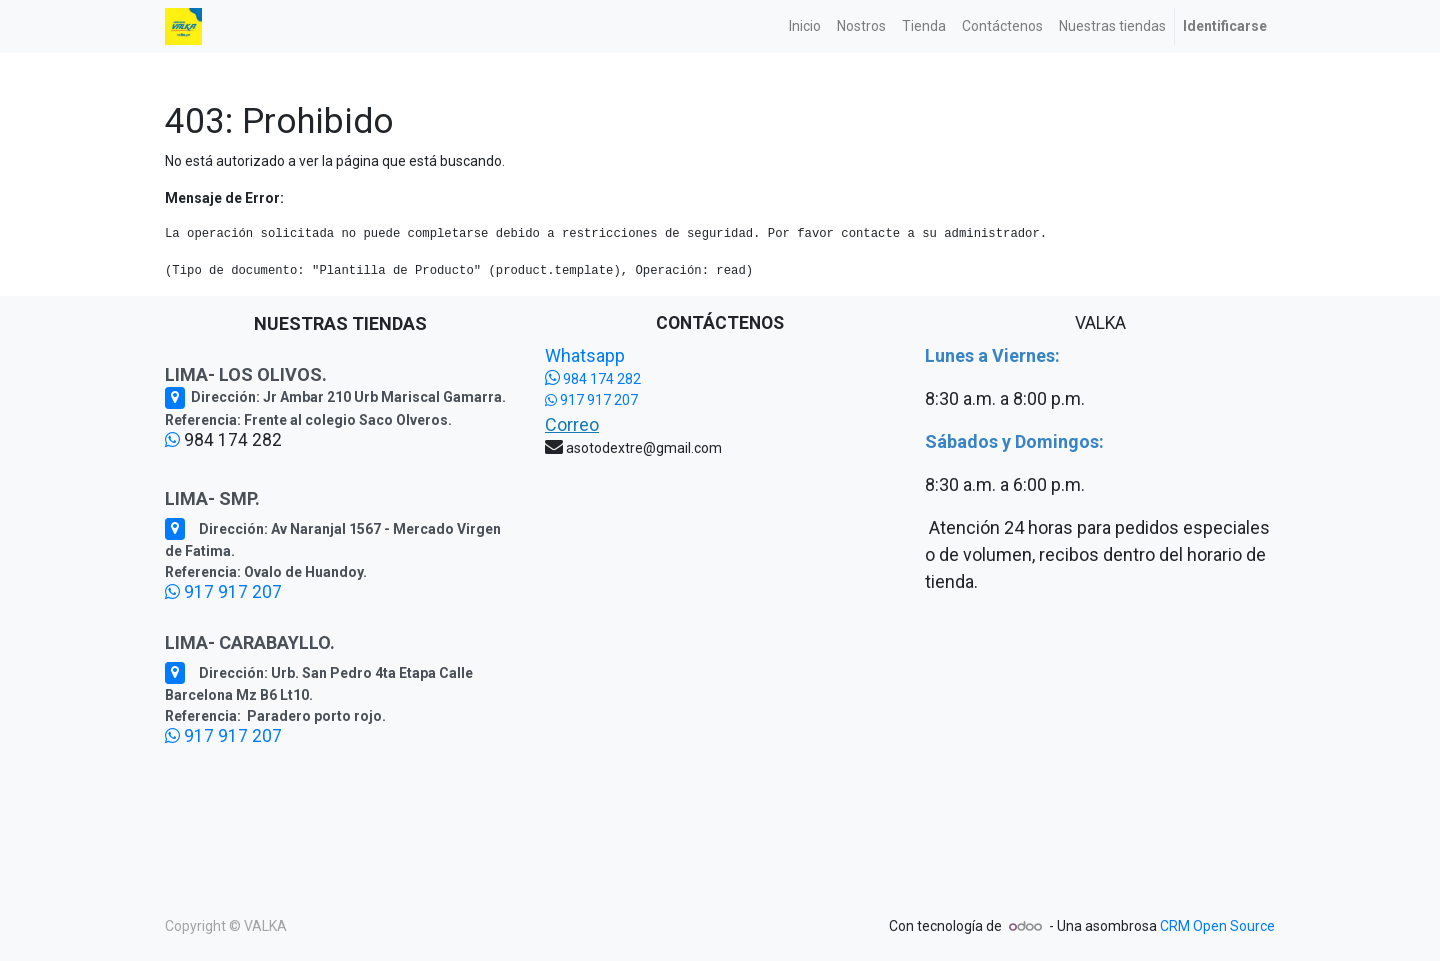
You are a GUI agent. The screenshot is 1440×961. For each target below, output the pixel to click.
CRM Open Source (1217, 926)
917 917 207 (223, 592)
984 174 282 (593, 379)
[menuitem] (805, 26)
